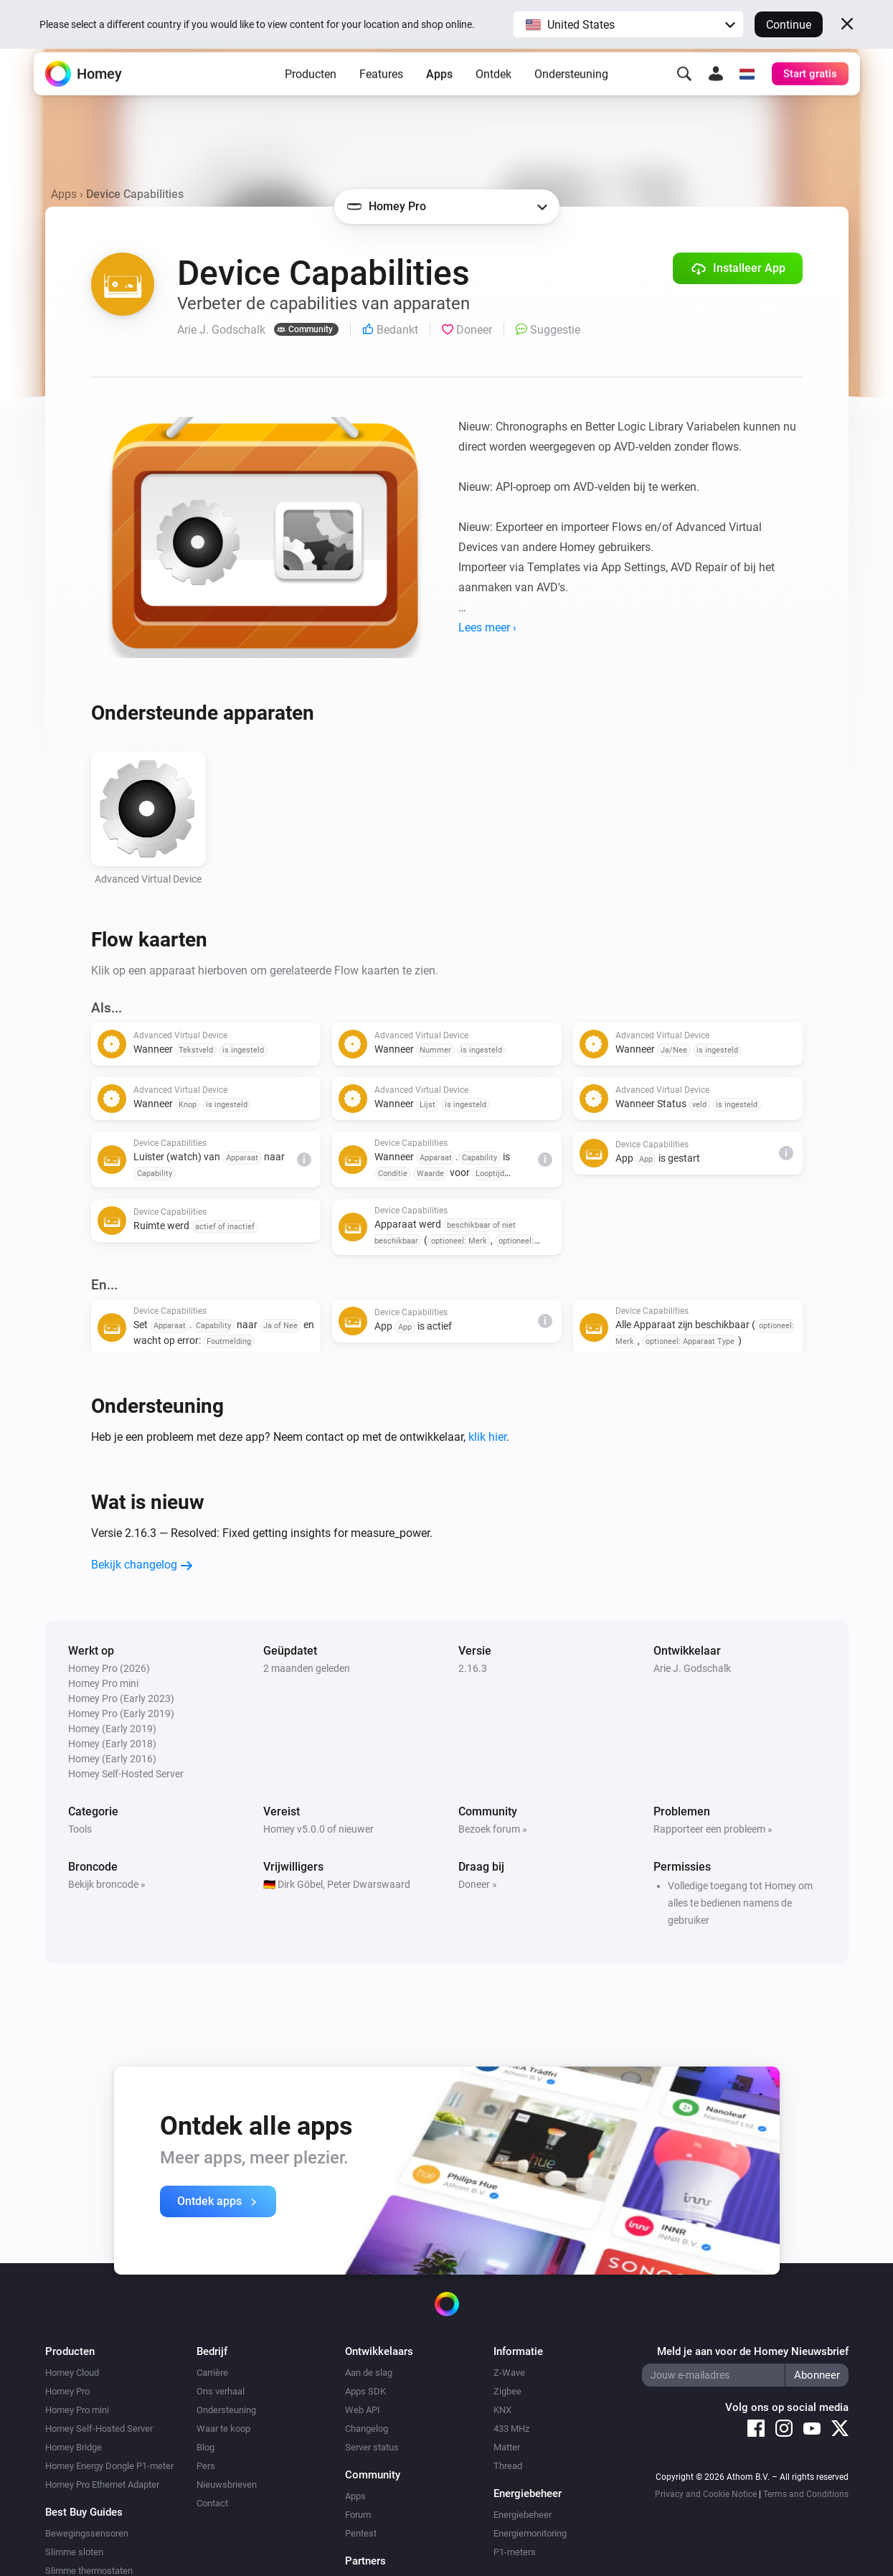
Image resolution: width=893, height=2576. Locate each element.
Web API (362, 2410)
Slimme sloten (74, 2552)
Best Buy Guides (84, 2512)
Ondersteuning (571, 93)
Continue (788, 25)
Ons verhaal (221, 2391)
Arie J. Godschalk (692, 1668)
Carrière (212, 2372)
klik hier (487, 1437)
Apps (439, 93)
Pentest (361, 2533)
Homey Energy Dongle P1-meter (109, 2465)
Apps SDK (365, 2391)
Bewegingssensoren (86, 2533)
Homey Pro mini (77, 2410)
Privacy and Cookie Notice (706, 2494)
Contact (212, 2503)
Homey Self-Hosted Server (99, 2428)
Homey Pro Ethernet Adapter (102, 2484)
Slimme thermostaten (89, 2570)
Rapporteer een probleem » (712, 1829)
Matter (506, 2447)
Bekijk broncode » (107, 1884)
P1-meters (514, 2552)
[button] (628, 24)
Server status (372, 2447)
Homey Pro (67, 2391)
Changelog (366, 2428)
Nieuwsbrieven (227, 2484)
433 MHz (511, 2428)
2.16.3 (472, 1668)
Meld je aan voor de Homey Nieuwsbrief (753, 2351)
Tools (80, 1829)
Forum (358, 2514)
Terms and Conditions (806, 2494)
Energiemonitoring (530, 2533)
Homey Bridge (73, 2447)
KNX (502, 2410)
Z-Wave (509, 2372)
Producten (310, 93)
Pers (206, 2465)
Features (381, 93)
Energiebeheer (522, 2514)
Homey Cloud (72, 2372)
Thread (507, 2465)
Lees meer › (487, 627)
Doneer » (477, 1884)
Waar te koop (223, 2428)
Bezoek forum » (492, 1829)
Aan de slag (368, 2372)
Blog (205, 2447)
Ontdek (493, 93)
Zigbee (507, 2391)
